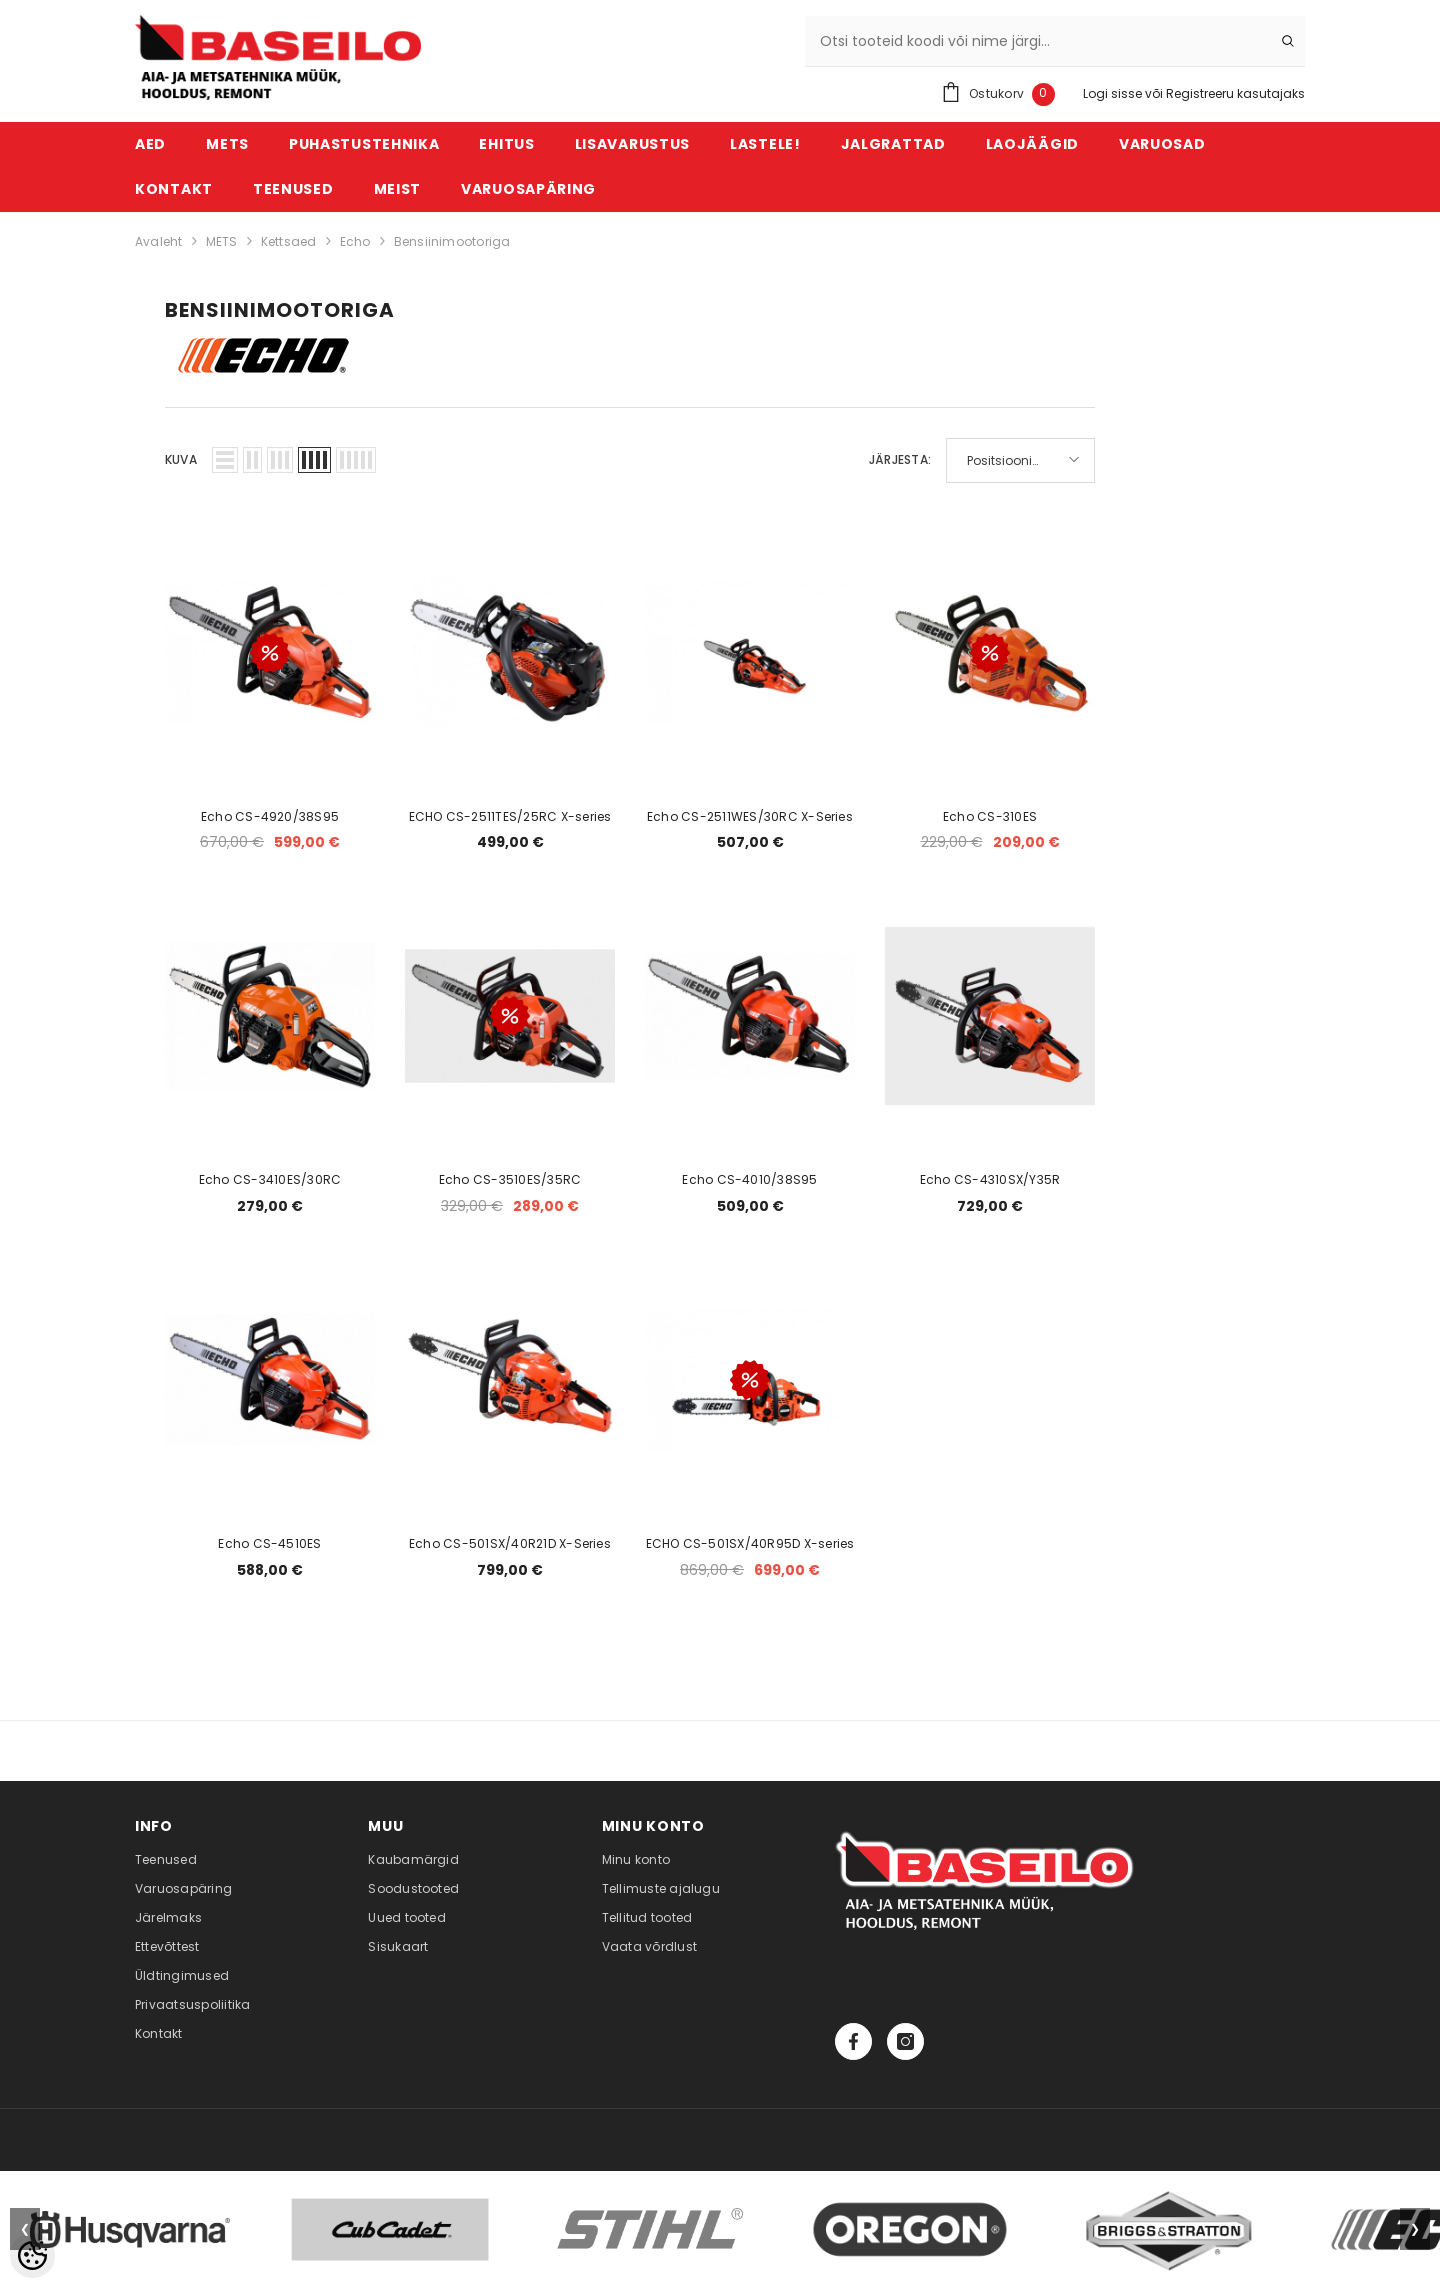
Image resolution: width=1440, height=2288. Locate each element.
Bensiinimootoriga (452, 241)
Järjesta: (900, 459)
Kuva (181, 459)
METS (222, 241)
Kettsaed (289, 241)
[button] (225, 460)
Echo (355, 241)
